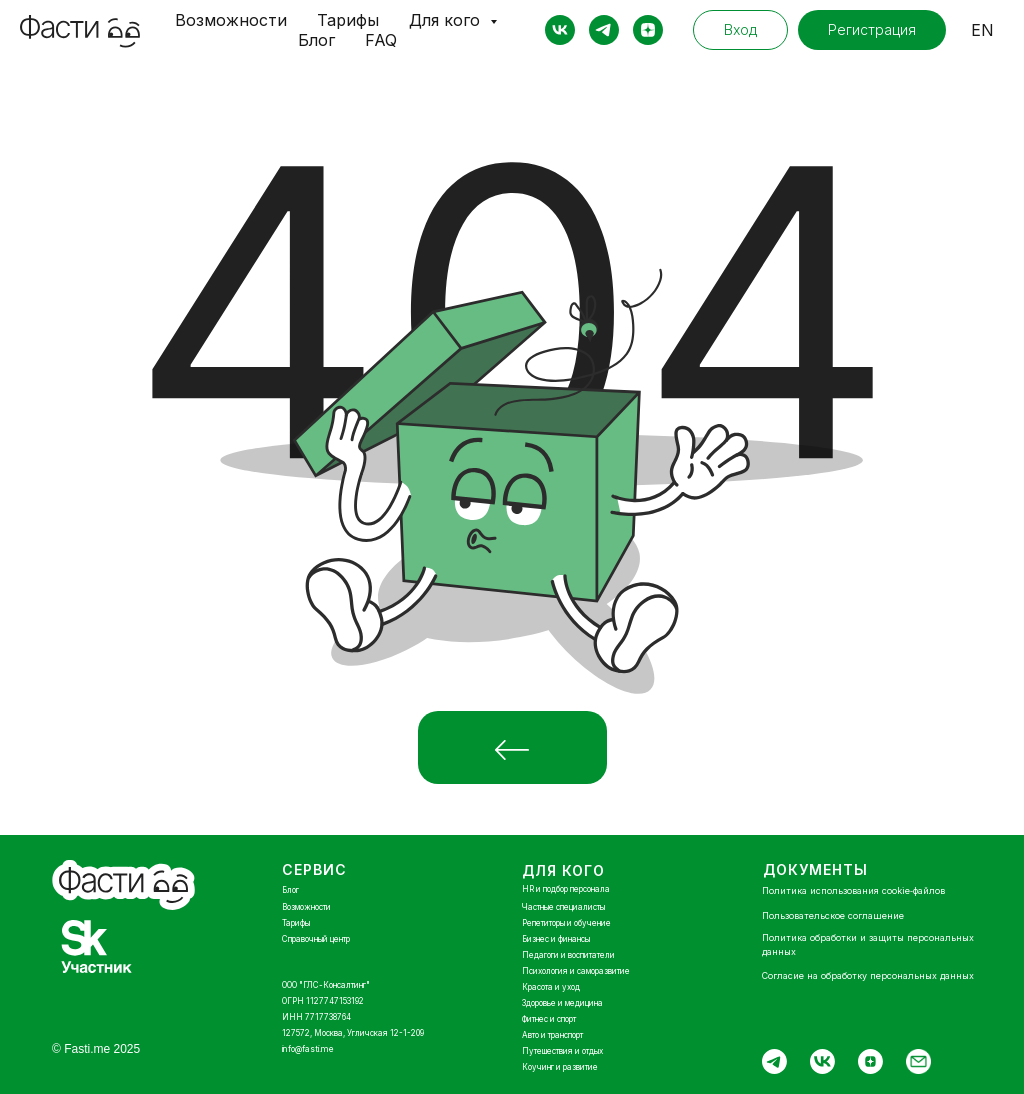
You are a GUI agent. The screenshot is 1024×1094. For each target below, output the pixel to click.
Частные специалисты (563, 907)
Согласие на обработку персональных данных (868, 975)
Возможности (231, 20)
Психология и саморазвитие (576, 971)
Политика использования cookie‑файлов (853, 890)
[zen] (648, 30)
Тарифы (348, 20)
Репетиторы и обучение (566, 923)
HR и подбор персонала (566, 889)
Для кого (447, 20)
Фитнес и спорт (549, 1019)
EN (982, 30)
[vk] (560, 30)
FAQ (381, 40)
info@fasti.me (308, 1049)
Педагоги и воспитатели (568, 955)
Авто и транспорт (552, 1035)
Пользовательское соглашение (833, 915)
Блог (316, 40)
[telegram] (604, 30)
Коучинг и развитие (560, 1067)
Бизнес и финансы (556, 939)
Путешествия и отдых (562, 1051)
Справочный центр (316, 939)
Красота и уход (551, 987)
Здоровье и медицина (562, 1003)
